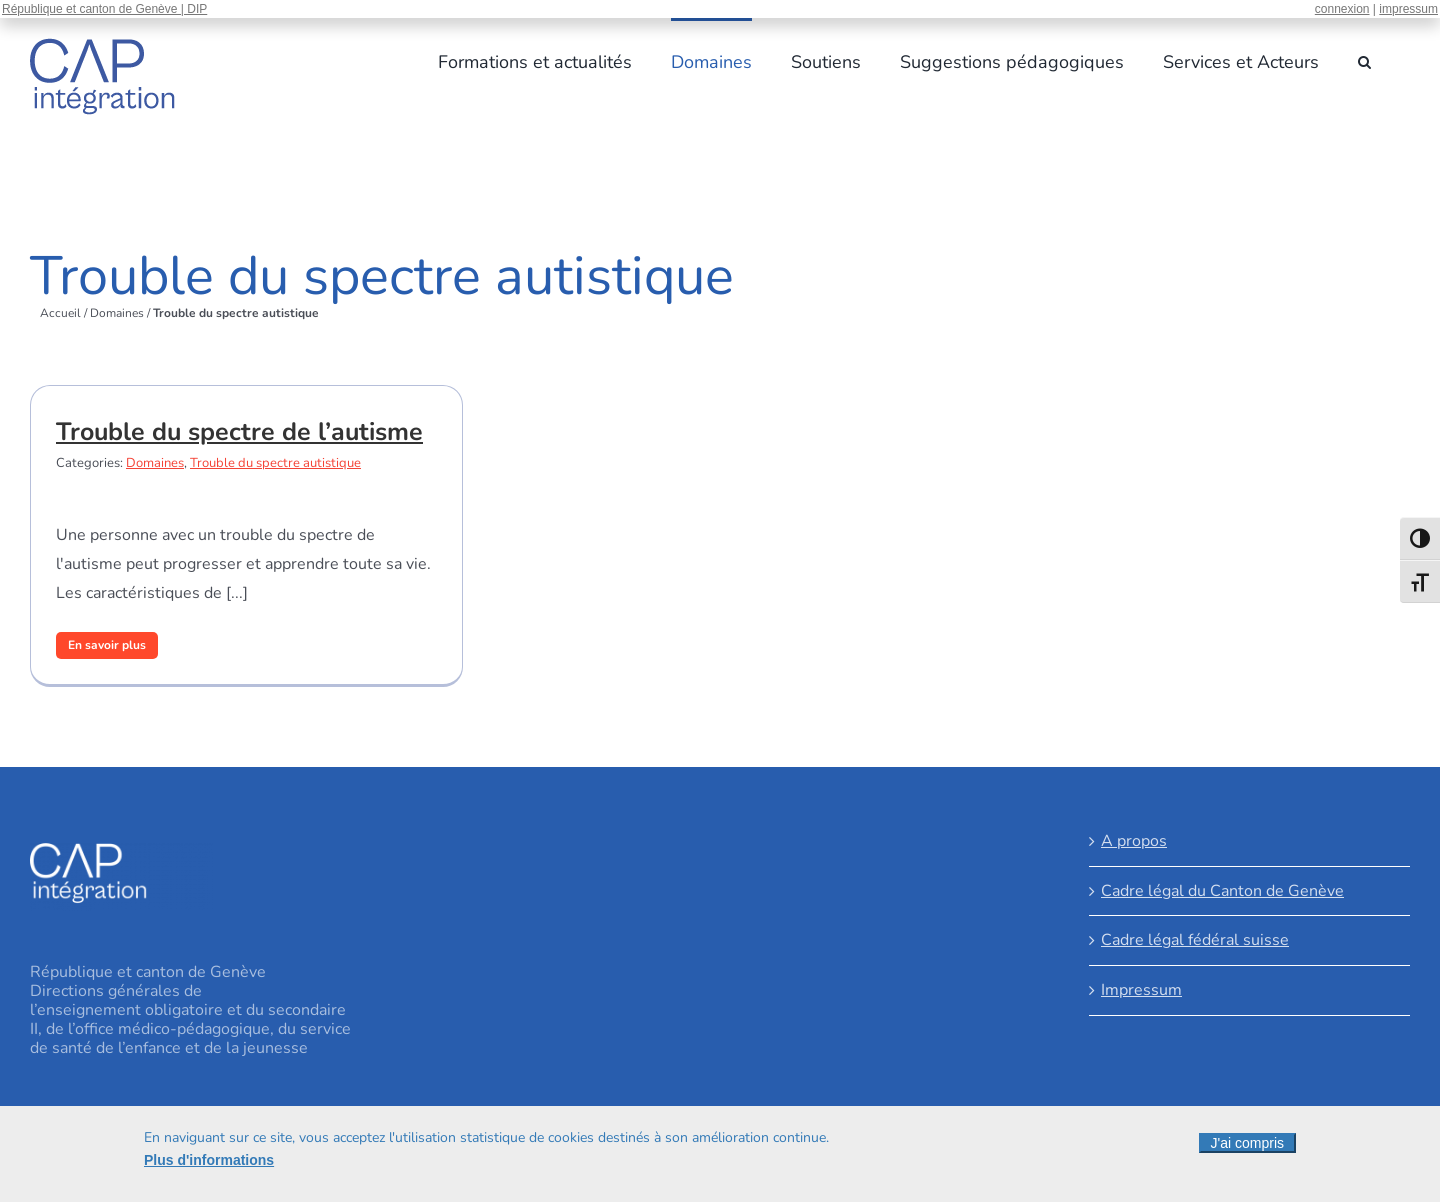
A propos (1134, 841)
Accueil (60, 313)
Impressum (1141, 990)
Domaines (117, 313)
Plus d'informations (209, 1160)
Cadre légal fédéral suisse (1195, 940)
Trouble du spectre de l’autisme (239, 432)
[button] (1364, 60)
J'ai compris (1247, 1143)
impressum (1408, 9)
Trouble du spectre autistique (275, 463)
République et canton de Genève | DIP (104, 9)
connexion (1342, 9)
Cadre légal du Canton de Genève (1222, 891)
